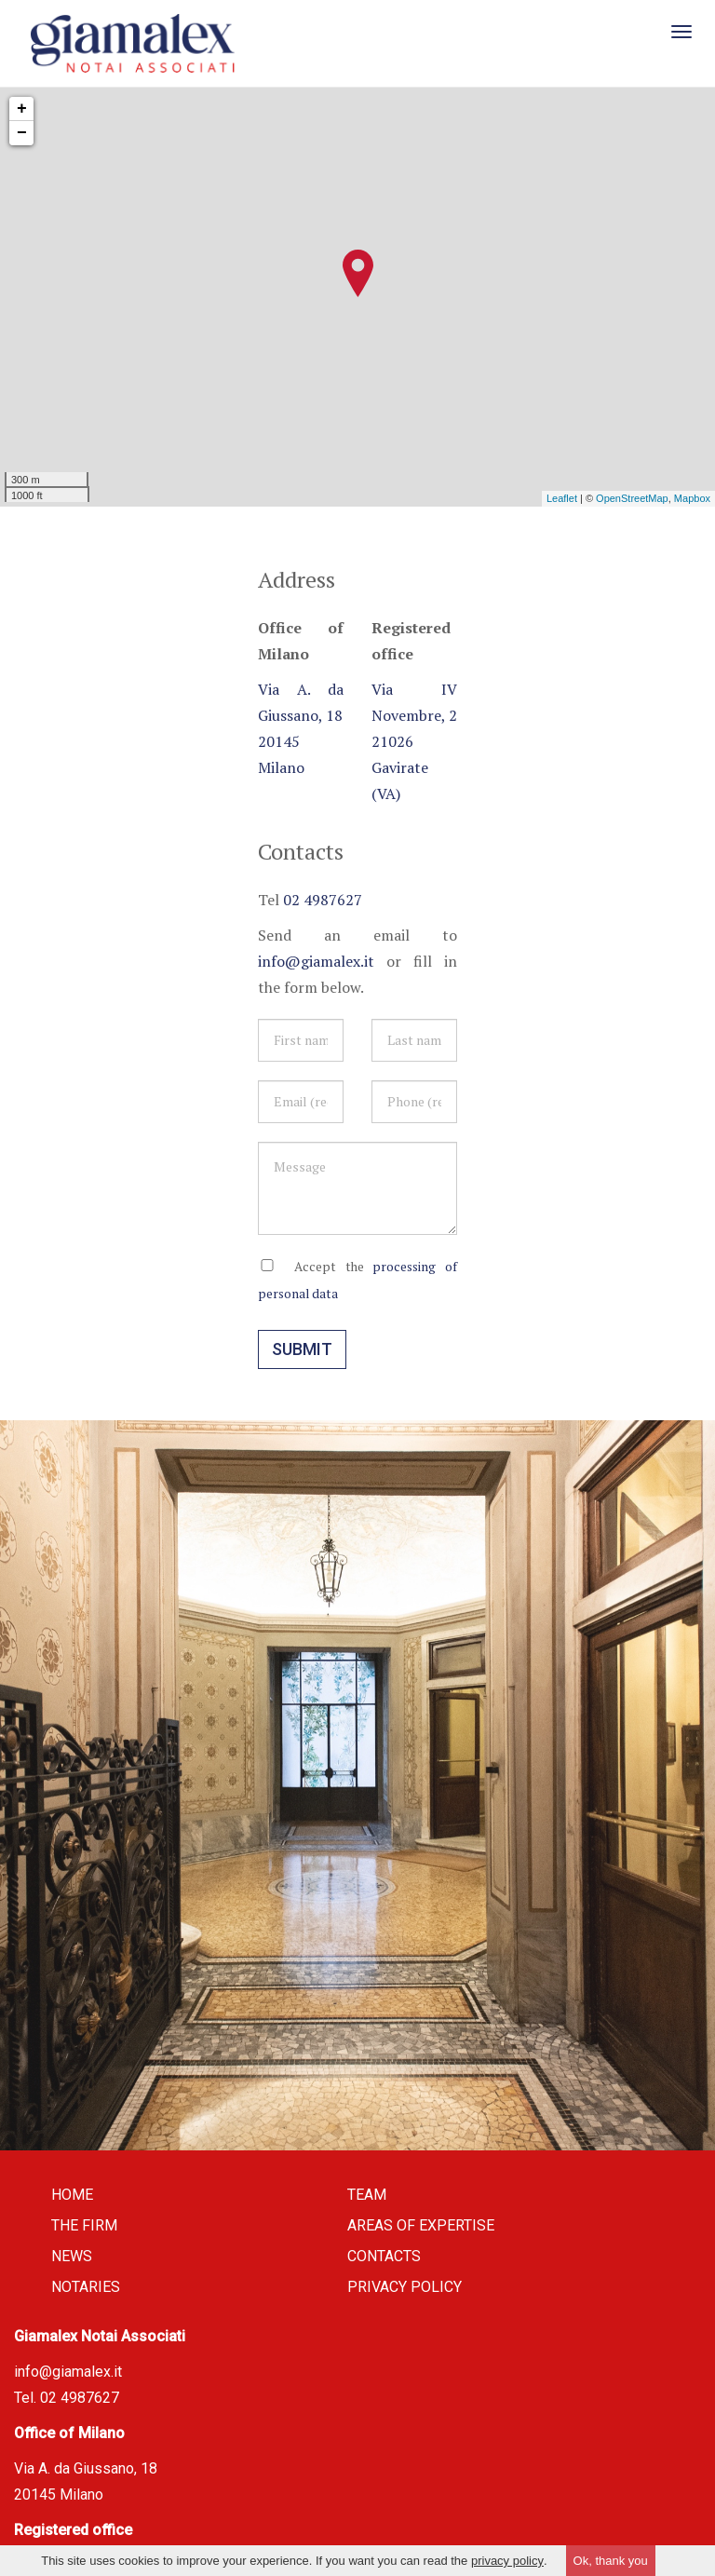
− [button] (22, 135)
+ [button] (22, 111)
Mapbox (692, 501)
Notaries (85, 2289)
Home (72, 2196)
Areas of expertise (420, 2227)
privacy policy (507, 2561)
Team (366, 2196)
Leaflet (561, 501)
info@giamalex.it (316, 963)
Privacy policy (404, 2289)
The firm (84, 2227)
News (71, 2258)
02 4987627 (322, 901)
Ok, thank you (610, 2561)
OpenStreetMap (632, 501)
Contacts (384, 2258)
